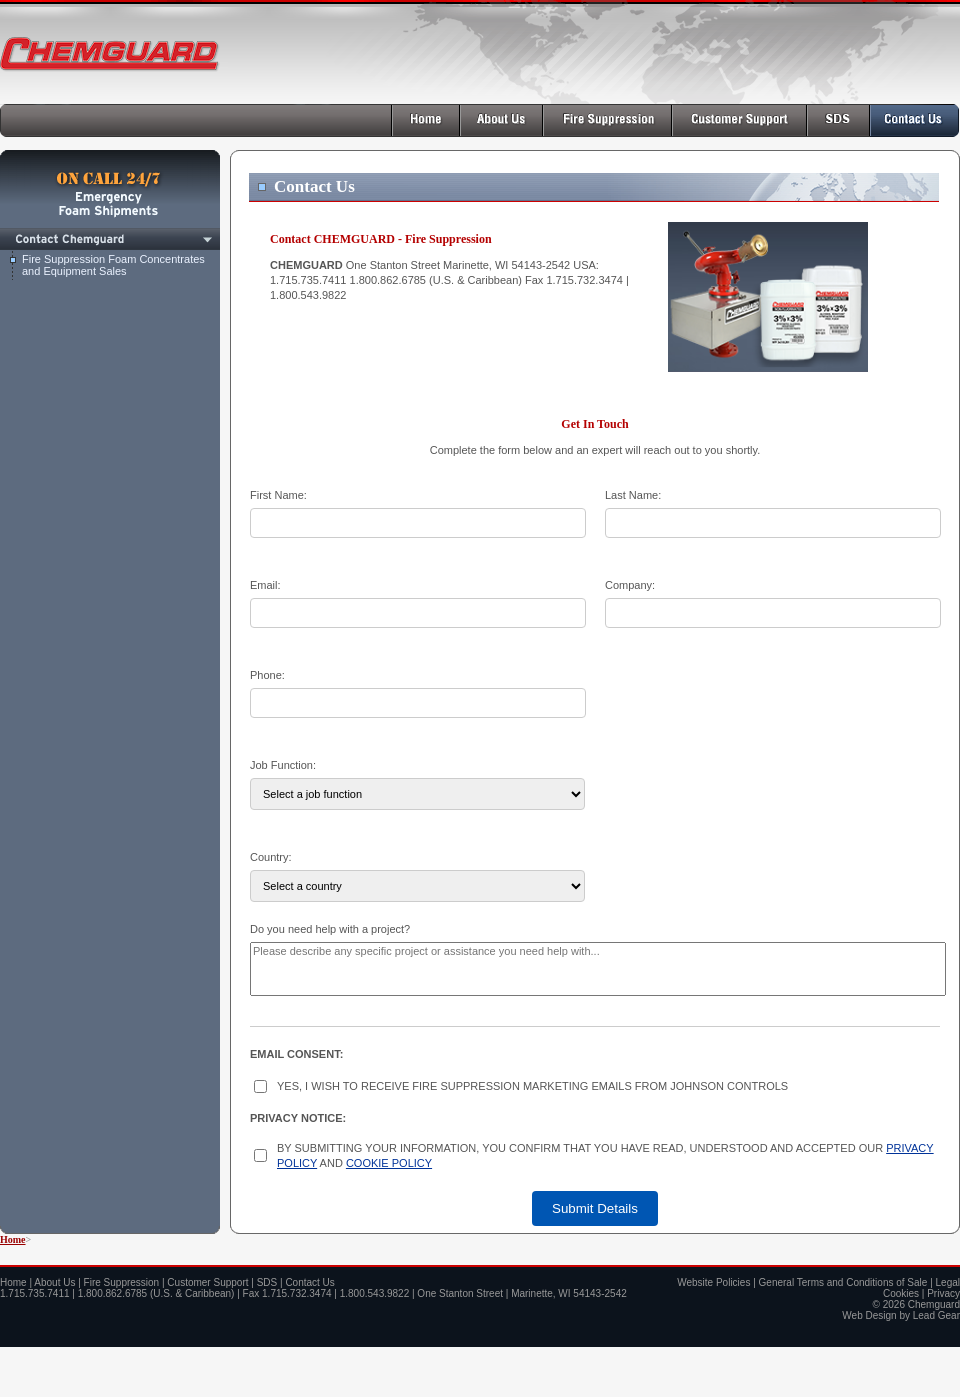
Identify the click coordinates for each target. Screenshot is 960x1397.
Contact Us (309, 1282)
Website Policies (713, 1282)
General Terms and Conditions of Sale (843, 1282)
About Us (54, 1282)
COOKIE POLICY (389, 1163)
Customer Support (207, 1282)
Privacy (943, 1293)
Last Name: (633, 495)
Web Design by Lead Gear (901, 1315)
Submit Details (595, 1208)
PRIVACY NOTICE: (298, 1118)
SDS (267, 1282)
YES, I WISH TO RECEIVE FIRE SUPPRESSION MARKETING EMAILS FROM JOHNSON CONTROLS (532, 1086)
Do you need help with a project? (330, 929)
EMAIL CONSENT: (296, 1054)
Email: (265, 585)
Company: (630, 585)
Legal (948, 1282)
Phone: (267, 675)
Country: (271, 857)
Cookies (901, 1293)
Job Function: (283, 765)
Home (13, 1239)
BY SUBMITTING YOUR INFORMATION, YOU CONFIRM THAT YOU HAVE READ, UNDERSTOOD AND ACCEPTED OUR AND (605, 1155)
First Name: (278, 495)
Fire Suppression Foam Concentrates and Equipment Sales (113, 265)
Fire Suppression (122, 1282)
